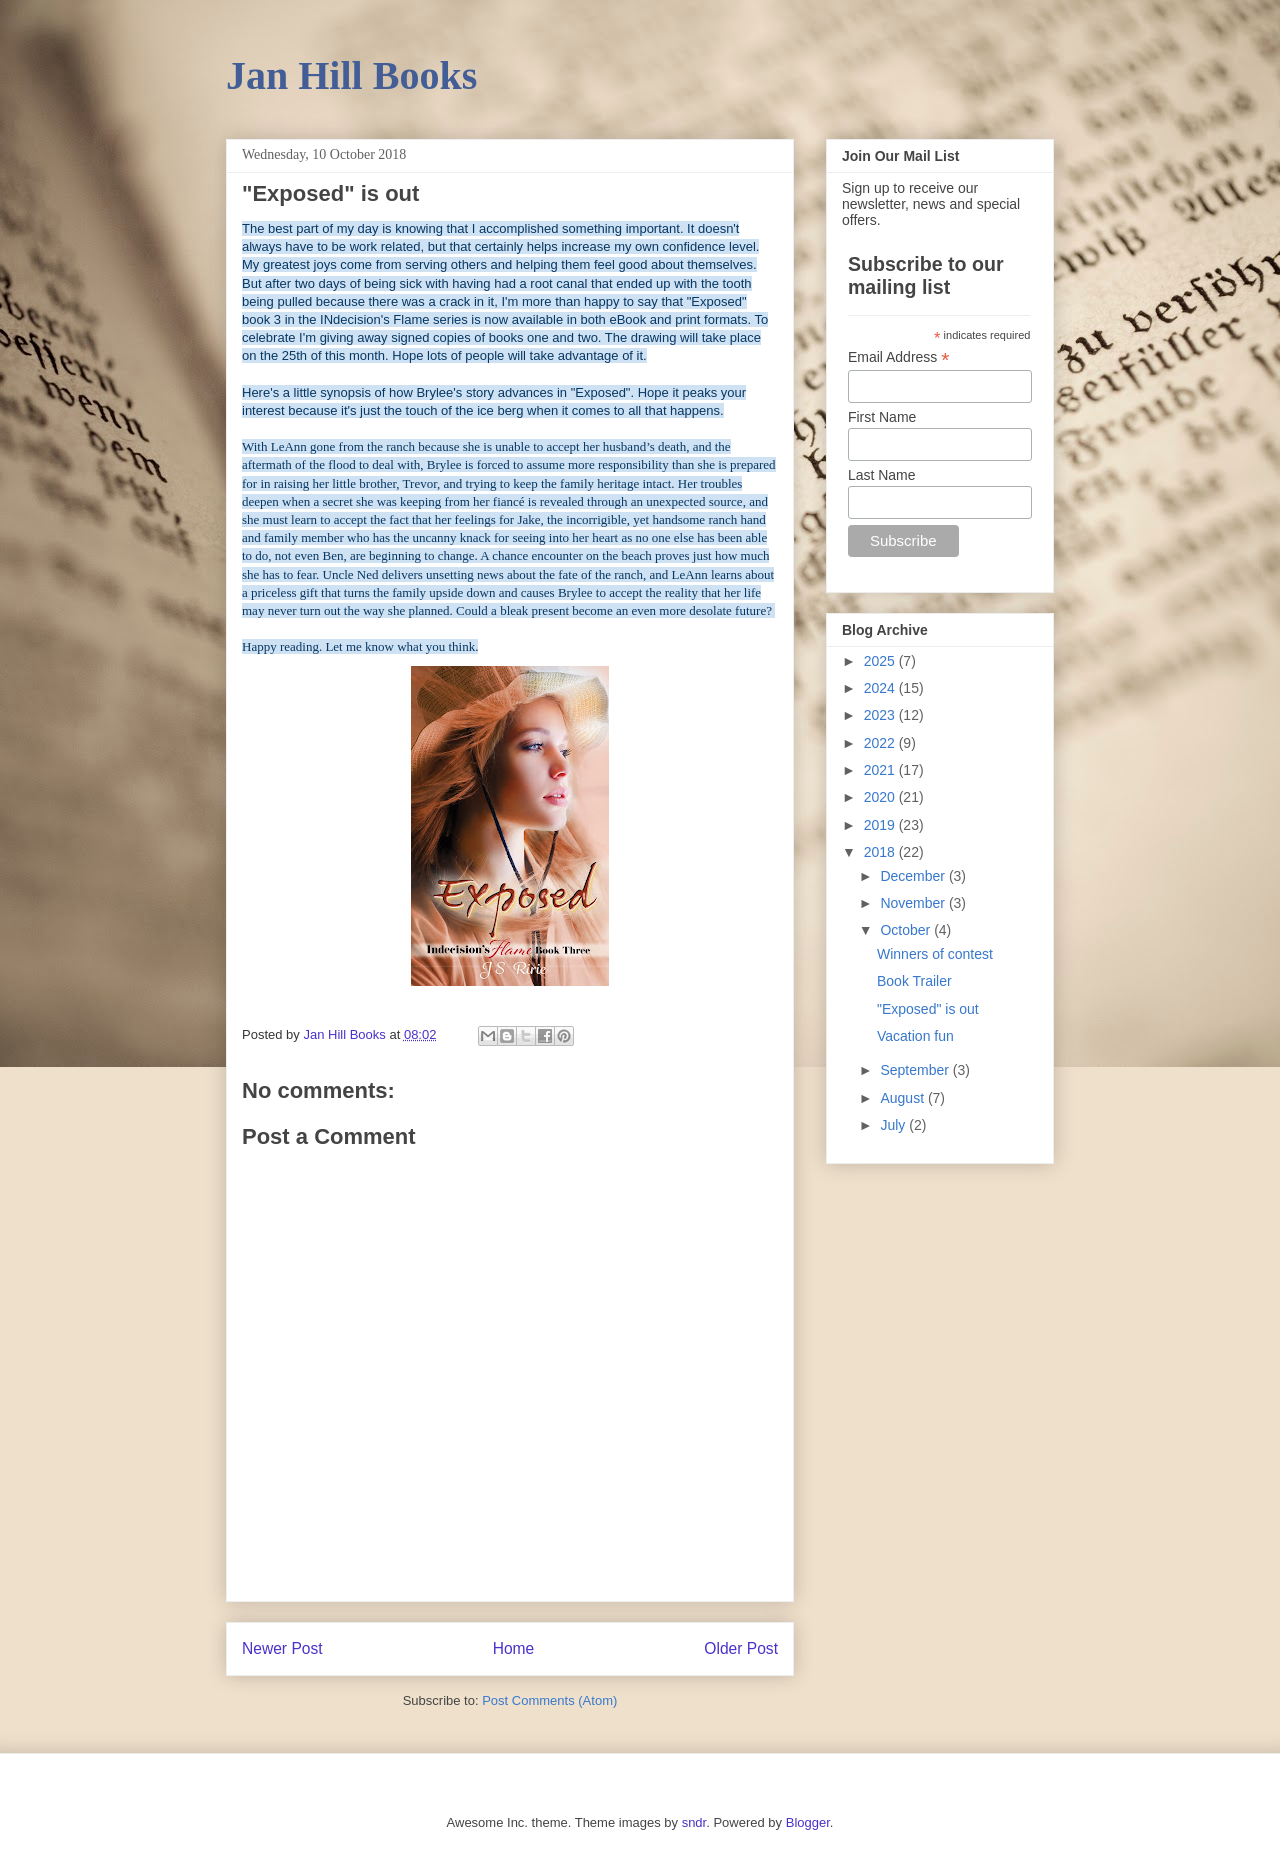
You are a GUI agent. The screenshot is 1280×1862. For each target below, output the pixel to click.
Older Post (741, 1648)
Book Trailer (914, 981)
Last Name (882, 475)
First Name (882, 417)
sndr (694, 1822)
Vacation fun (915, 1036)
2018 (881, 852)
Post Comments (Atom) (549, 1700)
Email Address (899, 357)
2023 (881, 715)
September (916, 1070)
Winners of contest (935, 954)
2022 (881, 743)
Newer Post (282, 1648)
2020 (881, 797)
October (907, 930)
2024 (881, 688)
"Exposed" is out (928, 1009)
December (914, 876)
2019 (881, 825)
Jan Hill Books (351, 75)
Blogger (808, 1822)
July (894, 1125)
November (914, 903)
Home (514, 1648)
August (903, 1098)
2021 (881, 770)
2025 (881, 661)
